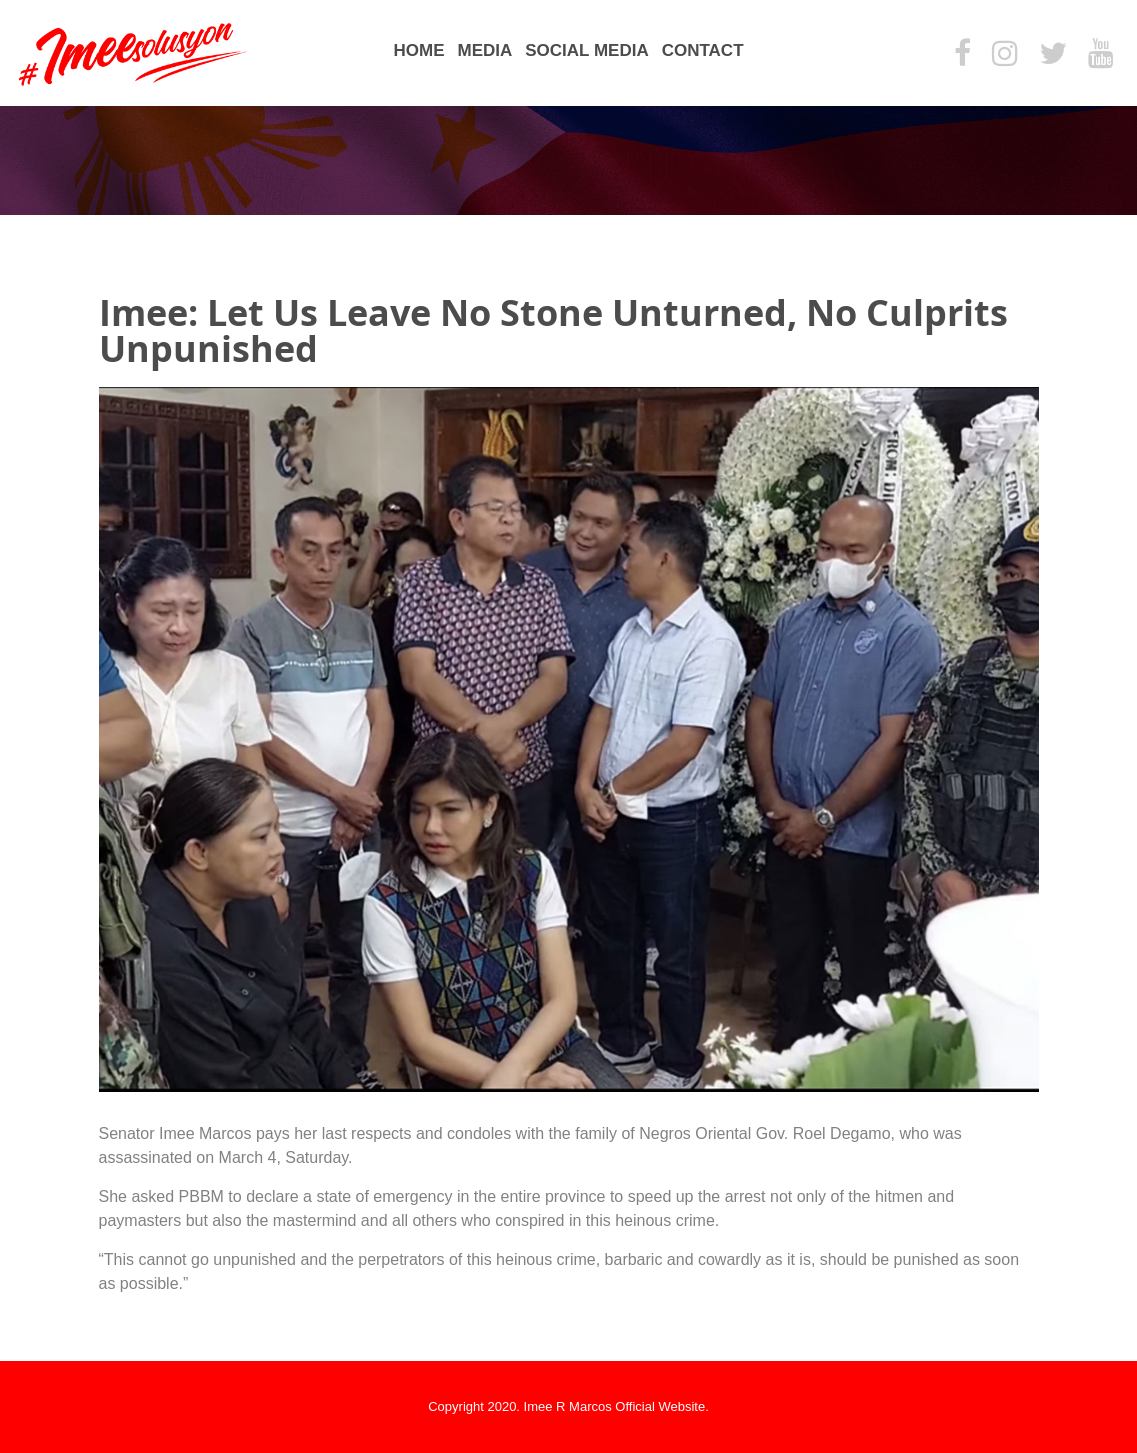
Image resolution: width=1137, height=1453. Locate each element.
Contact (703, 50)
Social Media (586, 50)
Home (418, 50)
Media (484, 50)
